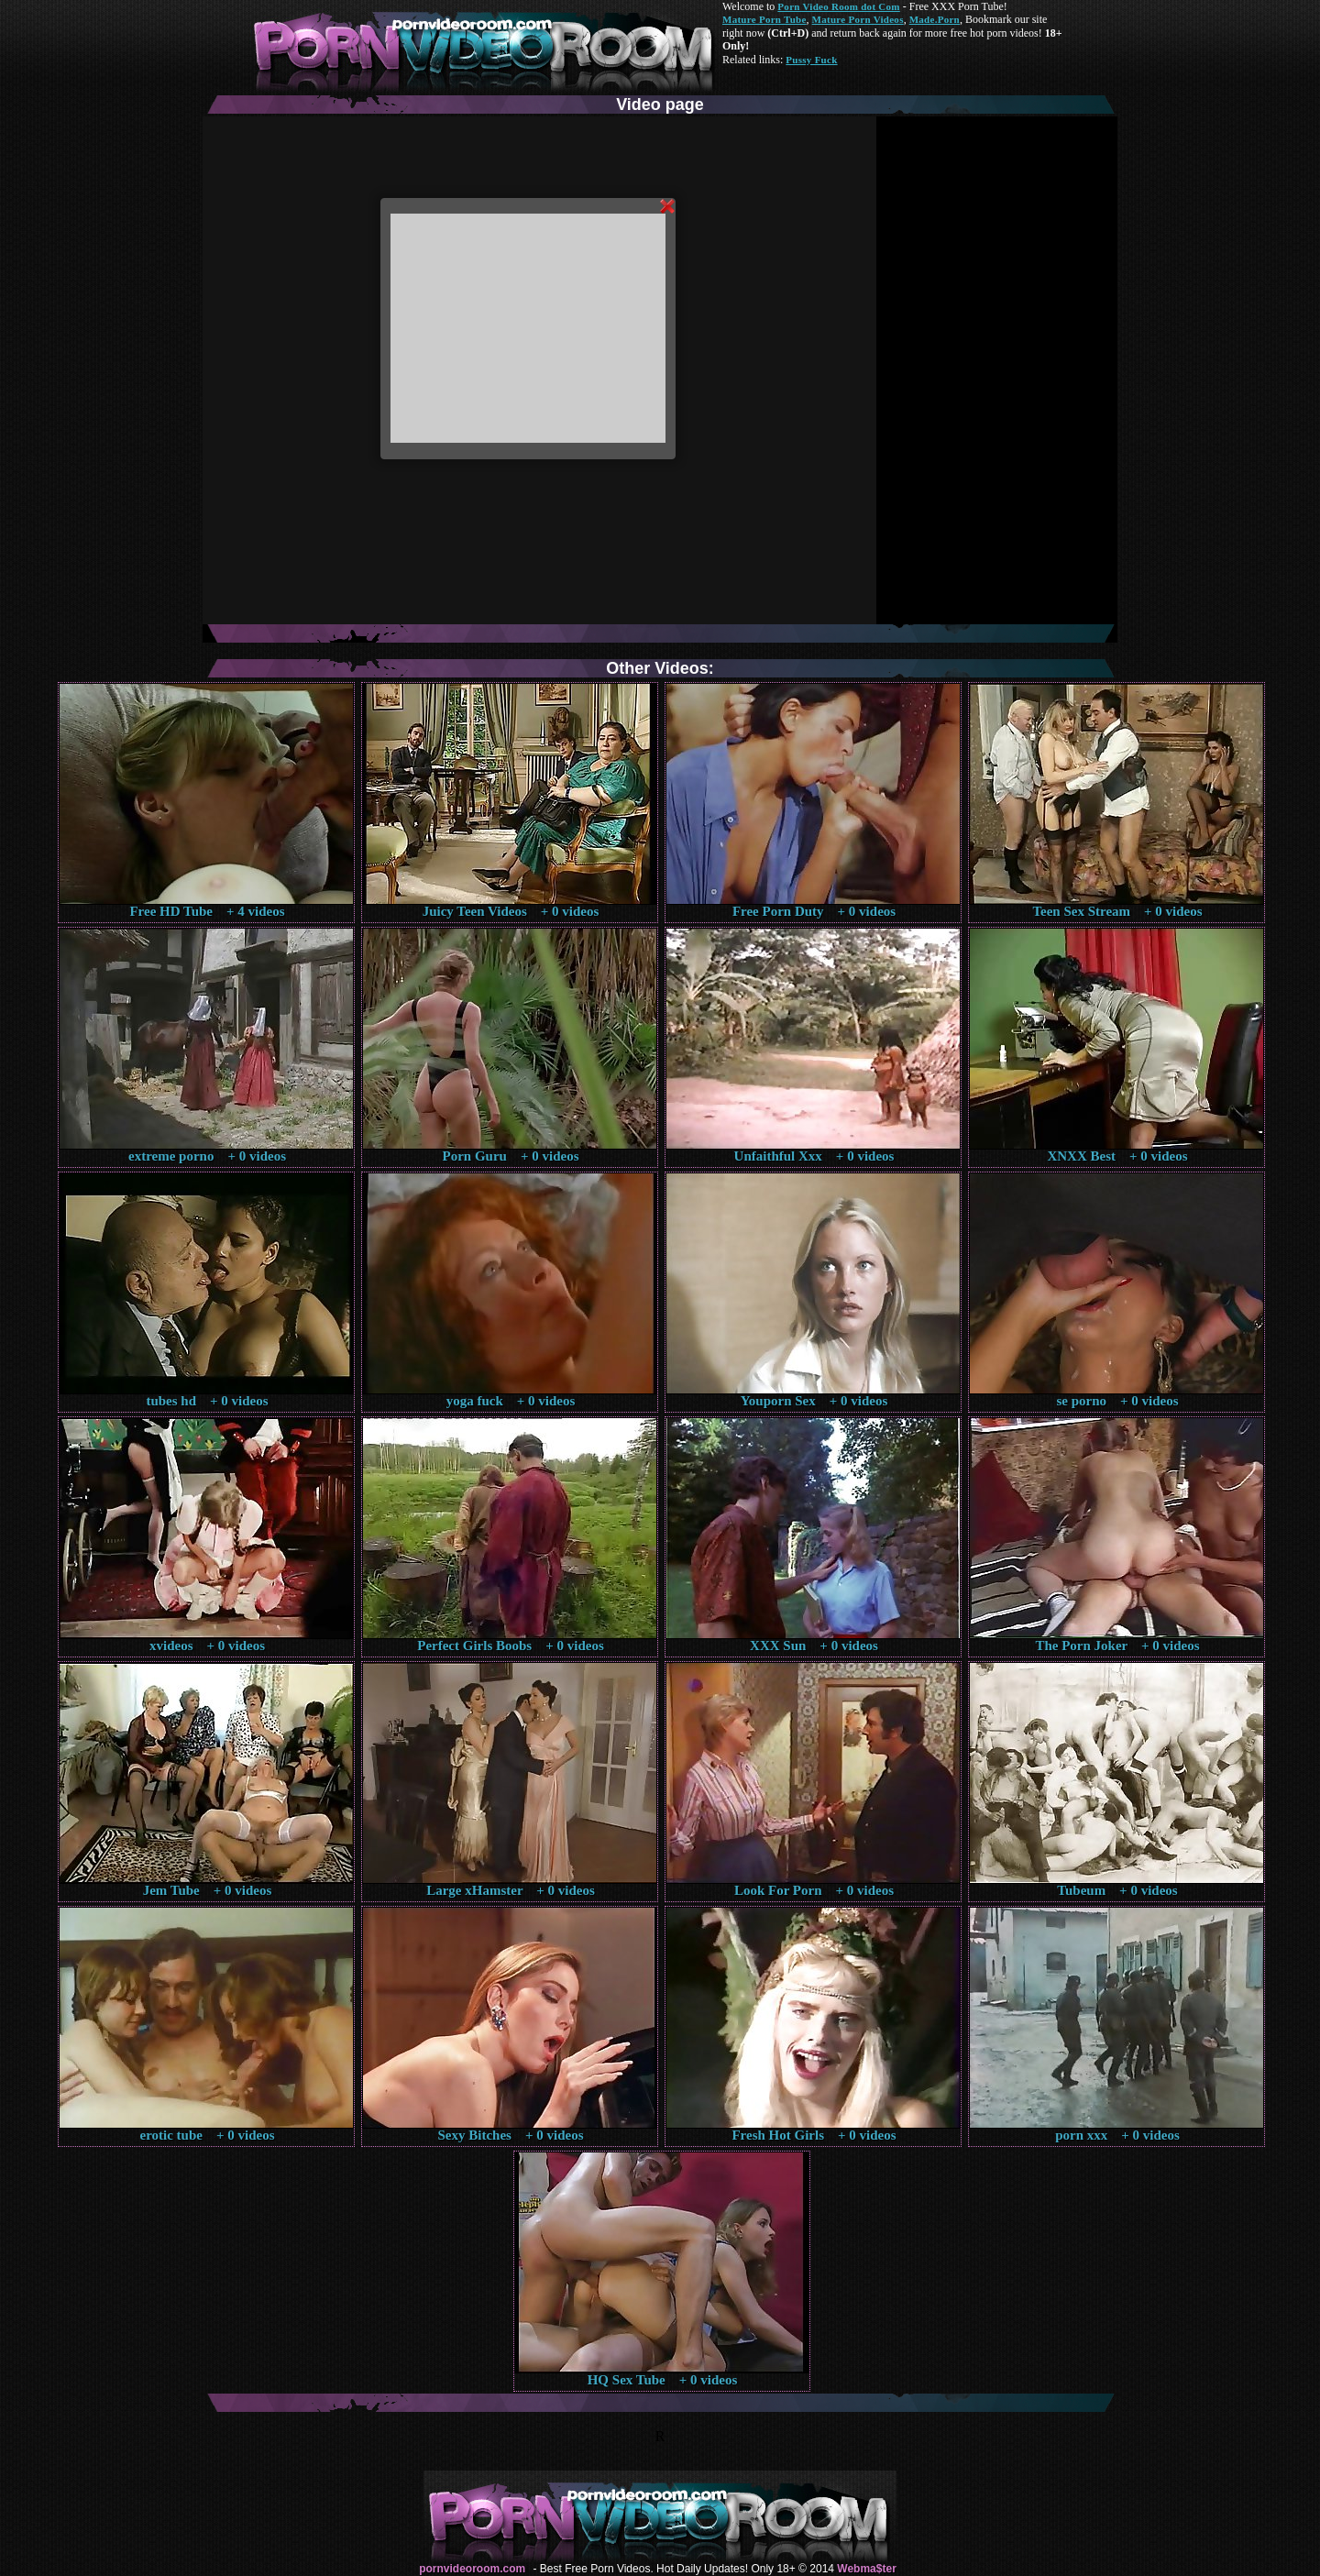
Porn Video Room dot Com (838, 6)
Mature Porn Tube (764, 19)
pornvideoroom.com (472, 2568)
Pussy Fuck (811, 59)
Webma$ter (866, 2568)
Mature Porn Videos (858, 19)
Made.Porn (934, 19)
